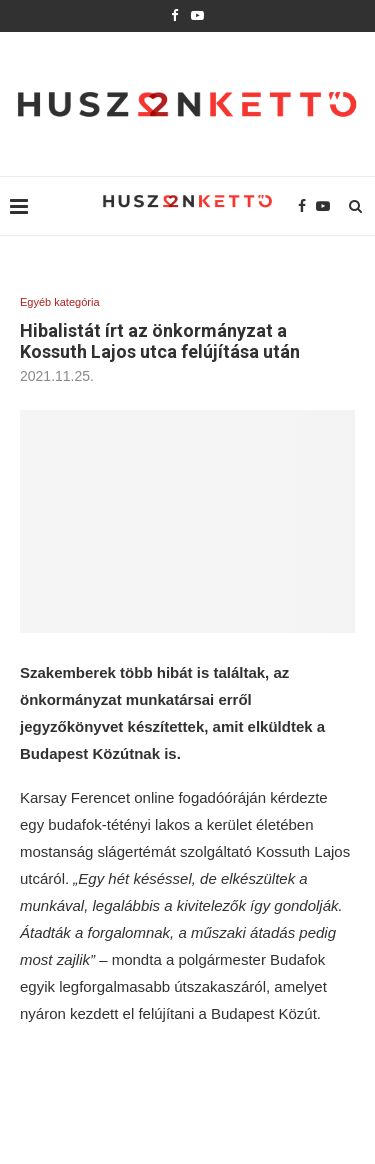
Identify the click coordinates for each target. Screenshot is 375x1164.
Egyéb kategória (60, 302)
